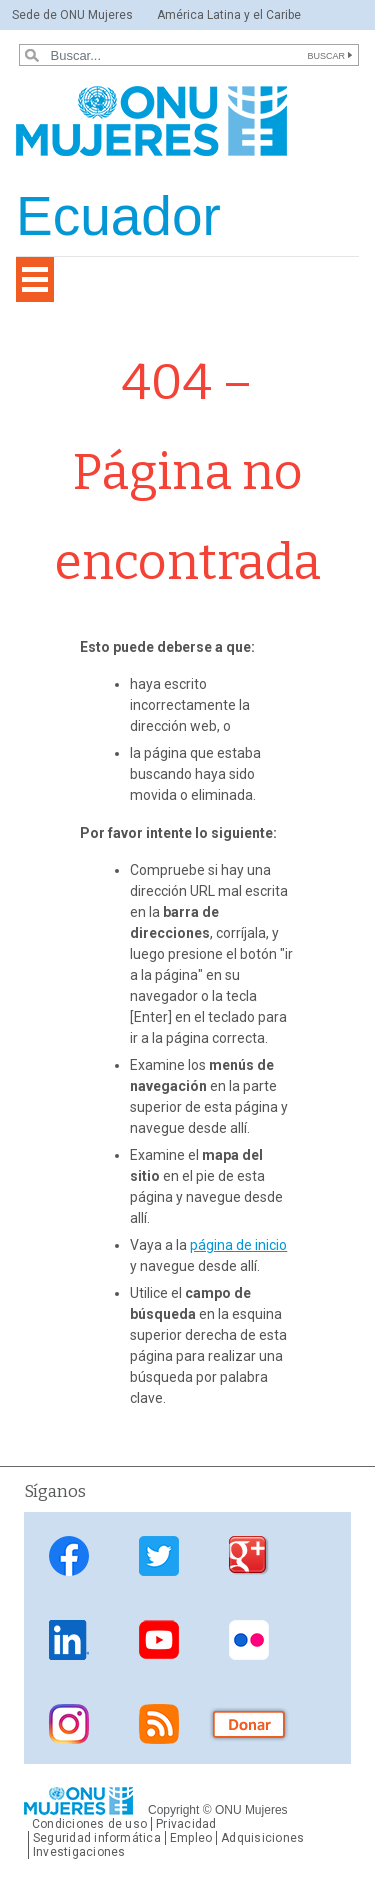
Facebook (69, 1555)
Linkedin (69, 1639)
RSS (159, 1723)
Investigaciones (79, 1852)
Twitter (159, 1555)
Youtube (159, 1639)
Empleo (191, 1838)
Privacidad (186, 1824)
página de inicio (238, 1245)
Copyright (173, 1810)
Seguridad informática (97, 1838)
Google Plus (249, 1555)
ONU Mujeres (251, 1810)
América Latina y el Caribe (229, 15)
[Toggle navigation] (35, 279)
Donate (249, 1723)
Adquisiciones (262, 1838)
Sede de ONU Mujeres (72, 15)
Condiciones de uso (89, 1824)
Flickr (249, 1639)
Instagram (69, 1723)
